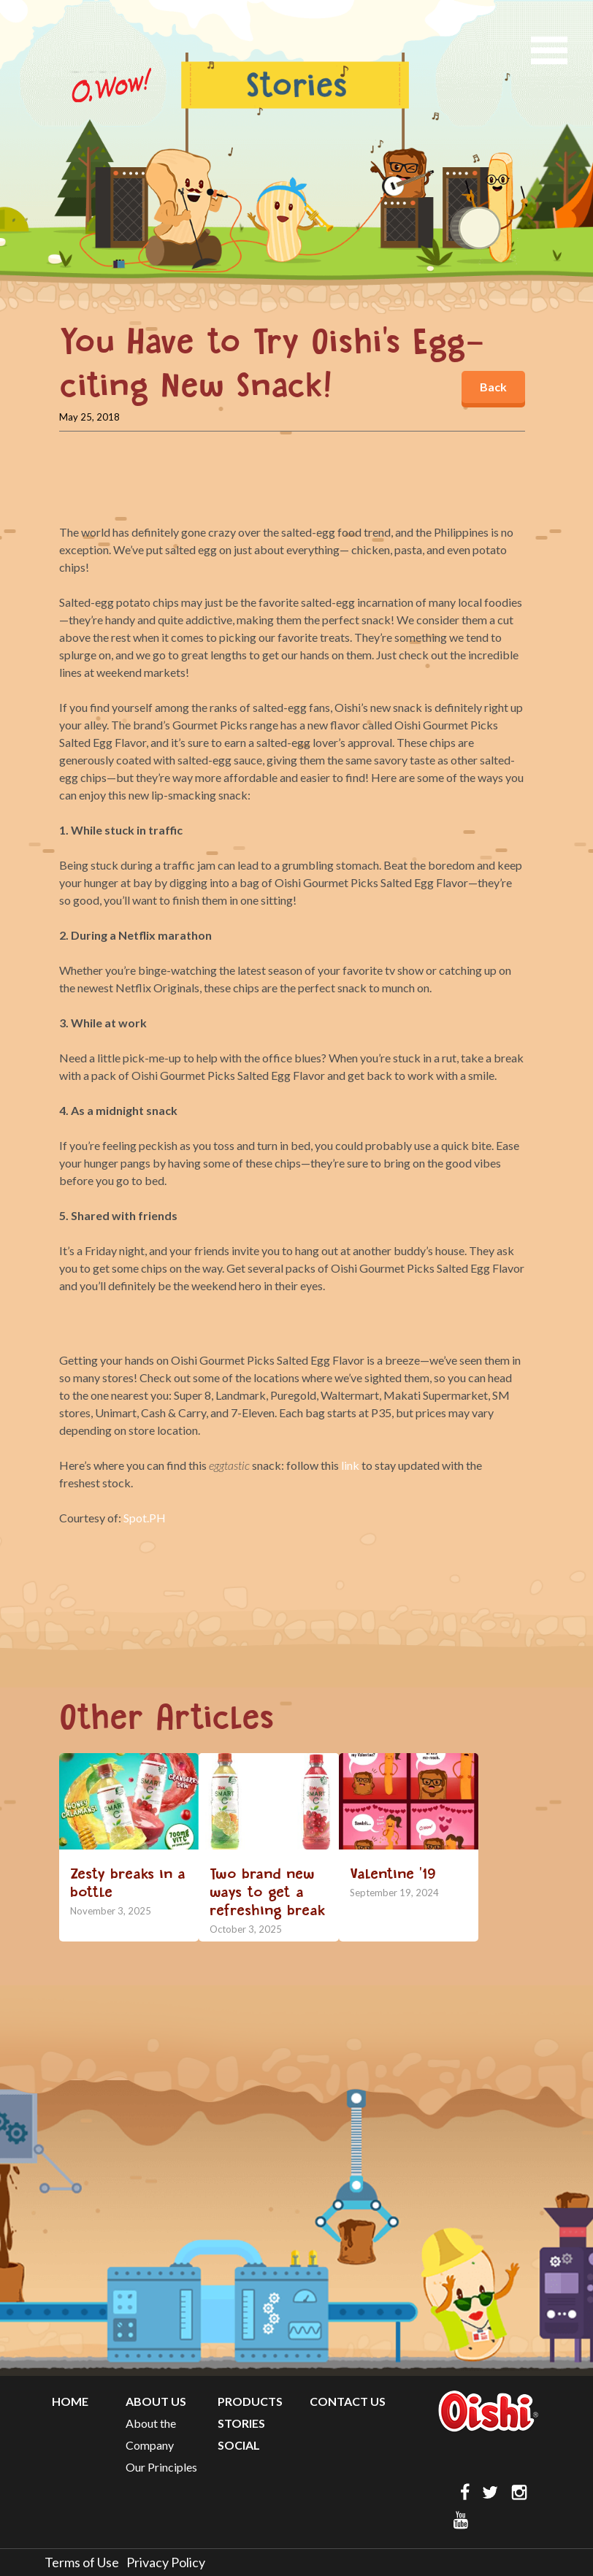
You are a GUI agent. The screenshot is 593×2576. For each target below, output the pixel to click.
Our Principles (161, 2467)
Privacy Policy (165, 2562)
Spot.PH (144, 1518)
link (350, 1465)
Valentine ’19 (393, 1874)
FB (462, 2492)
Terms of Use (82, 2562)
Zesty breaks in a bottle (127, 1883)
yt (462, 2520)
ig (520, 2492)
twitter (491, 2492)
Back (493, 387)
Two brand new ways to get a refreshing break (268, 1892)
